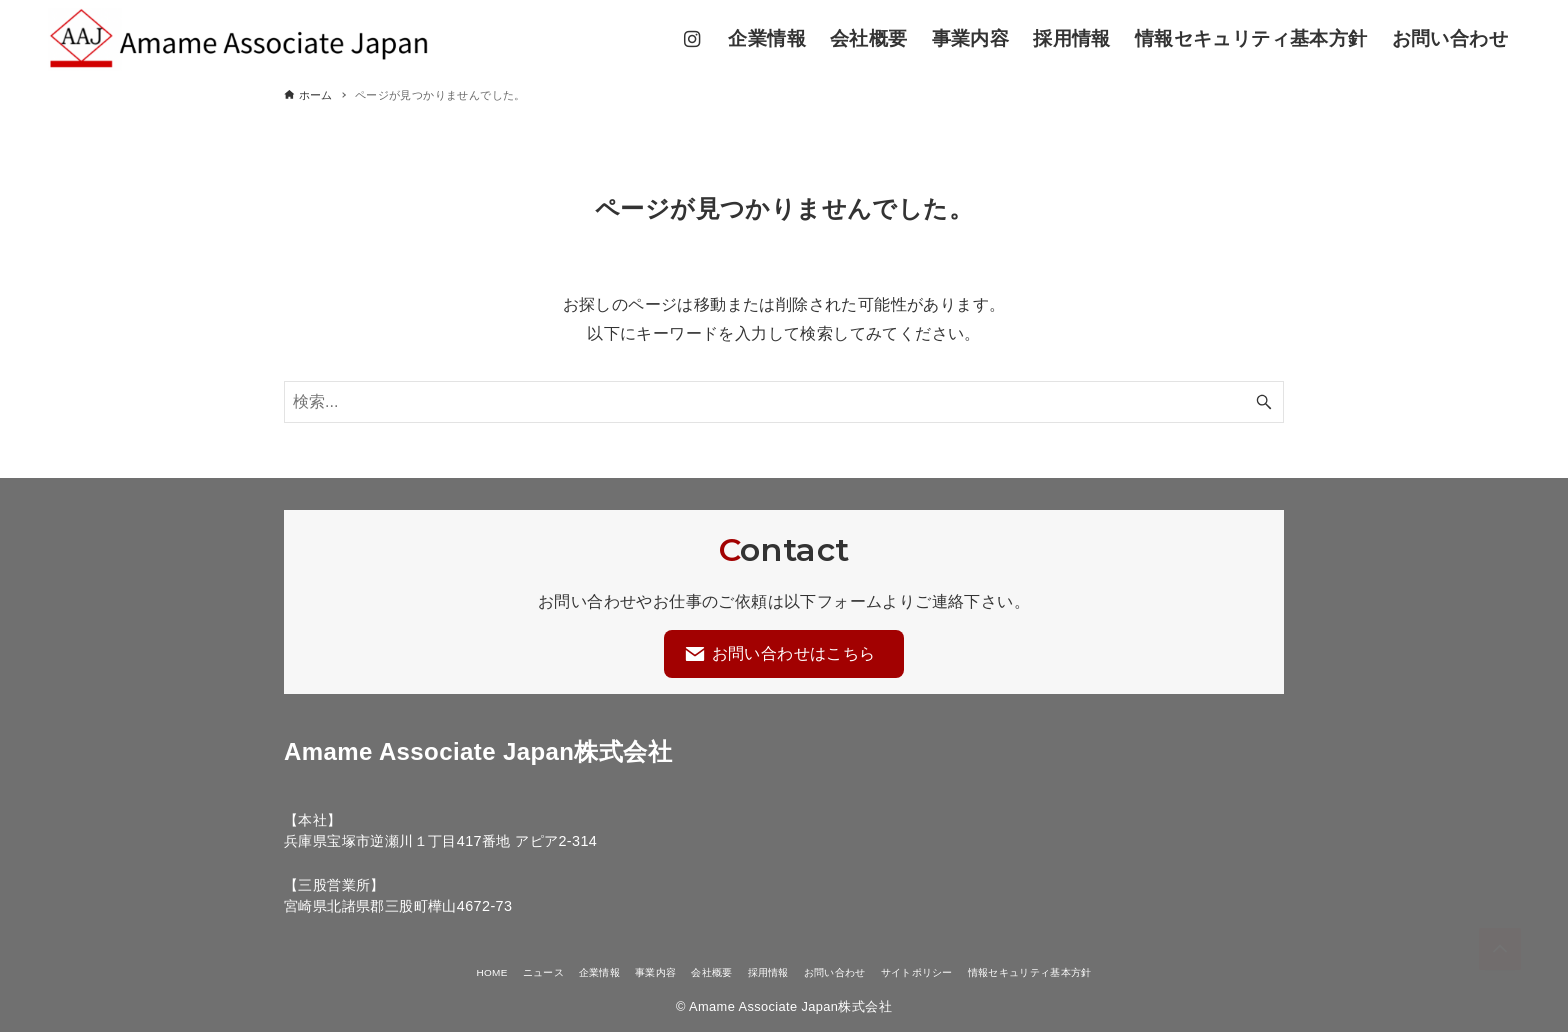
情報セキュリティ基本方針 (1101, 971)
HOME (406, 971)
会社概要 (690, 971)
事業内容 (617, 971)
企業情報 (545, 971)
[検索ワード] (784, 404)
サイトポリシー (955, 971)
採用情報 (763, 971)
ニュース (472, 971)
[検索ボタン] (1264, 404)
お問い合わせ (849, 971)
